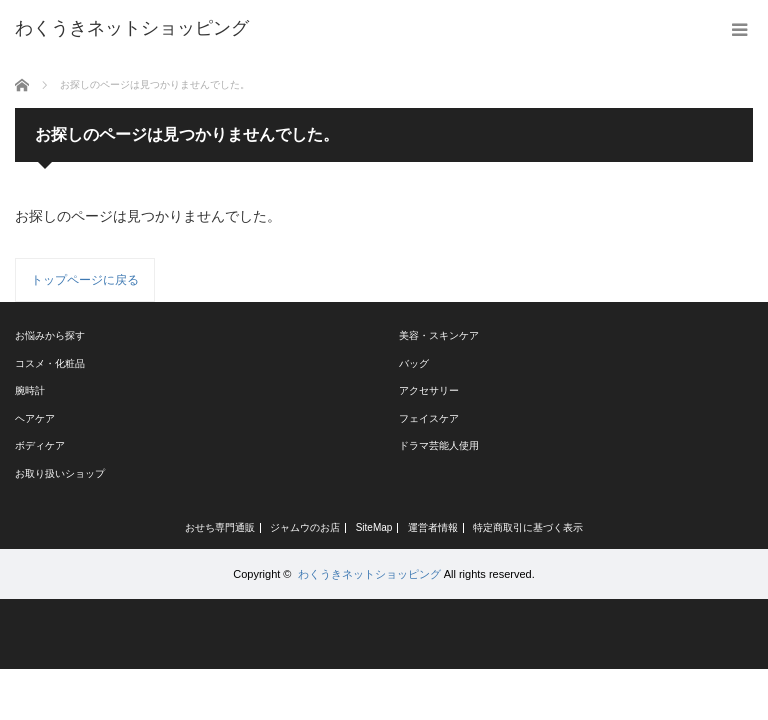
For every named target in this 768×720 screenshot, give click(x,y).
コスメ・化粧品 (50, 363)
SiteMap (374, 528)
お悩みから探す (50, 335)
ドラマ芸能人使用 (439, 445)
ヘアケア (35, 418)
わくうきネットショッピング (369, 574)
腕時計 (30, 390)
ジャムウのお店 (305, 528)
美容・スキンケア (439, 335)
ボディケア (40, 445)
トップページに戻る (85, 280)
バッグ (414, 363)
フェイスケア (429, 418)
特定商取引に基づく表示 (528, 528)
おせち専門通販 (220, 528)
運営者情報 (433, 528)
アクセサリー (429, 390)
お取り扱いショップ (60, 473)
